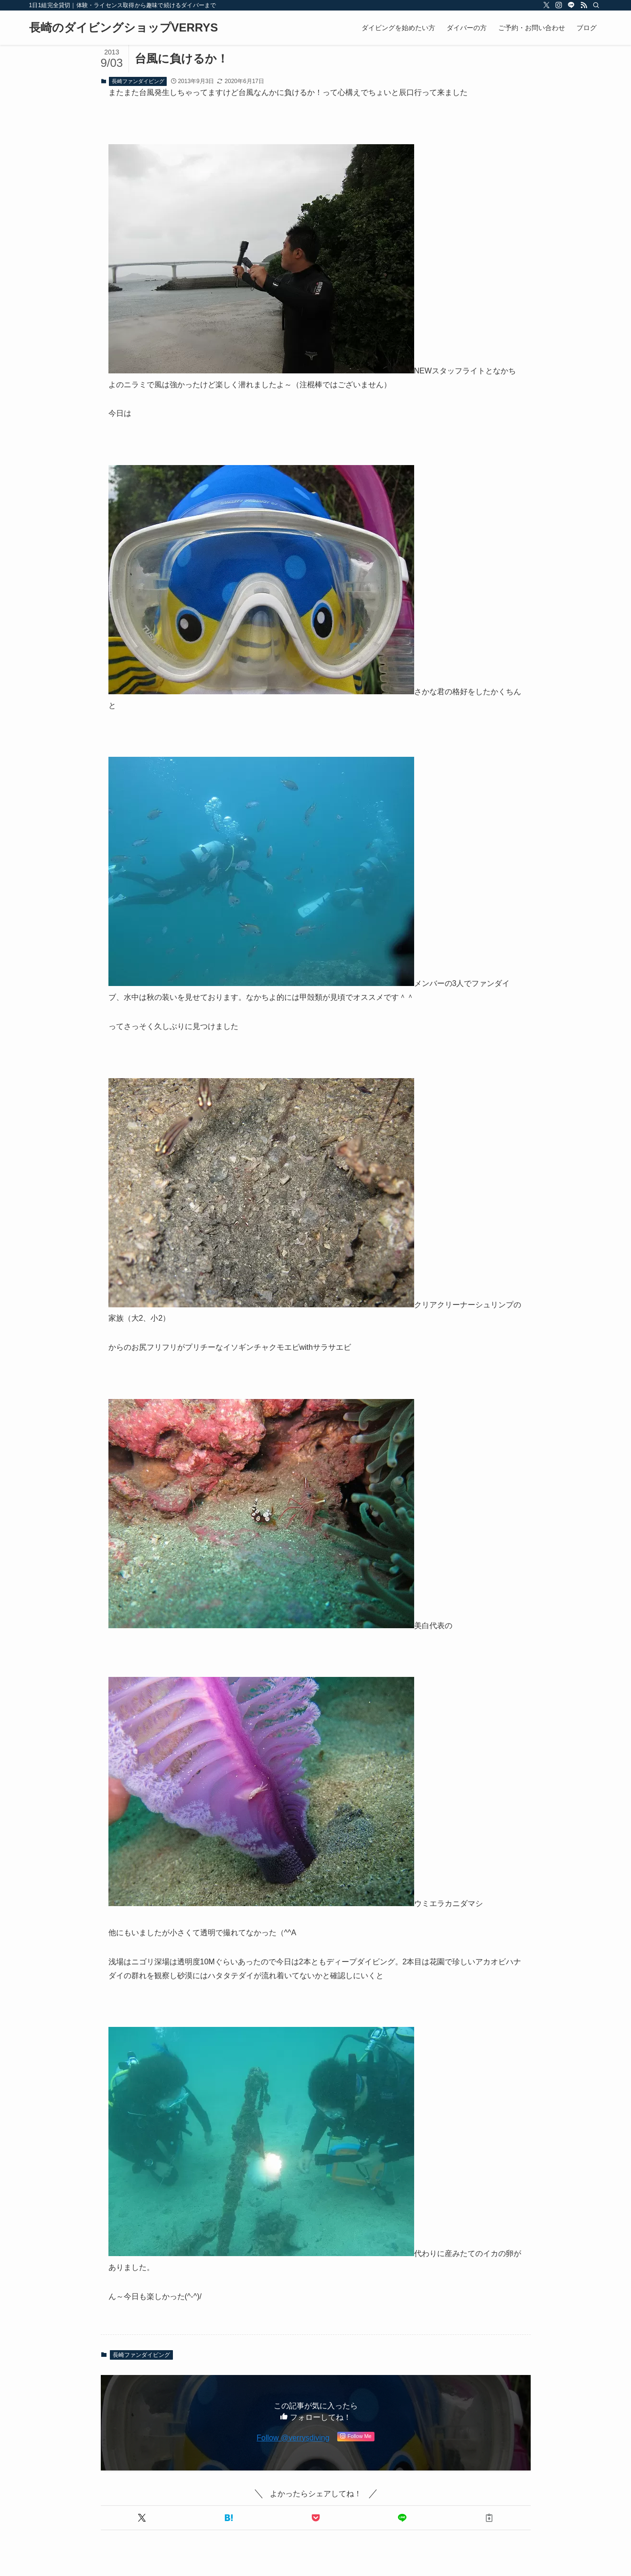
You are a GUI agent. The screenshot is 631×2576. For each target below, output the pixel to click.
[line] (571, 5)
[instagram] (559, 5)
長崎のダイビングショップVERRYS (123, 27)
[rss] (584, 5)
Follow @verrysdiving (293, 2438)
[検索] (596, 5)
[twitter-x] (546, 5)
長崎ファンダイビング (138, 81)
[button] (142, 2518)
